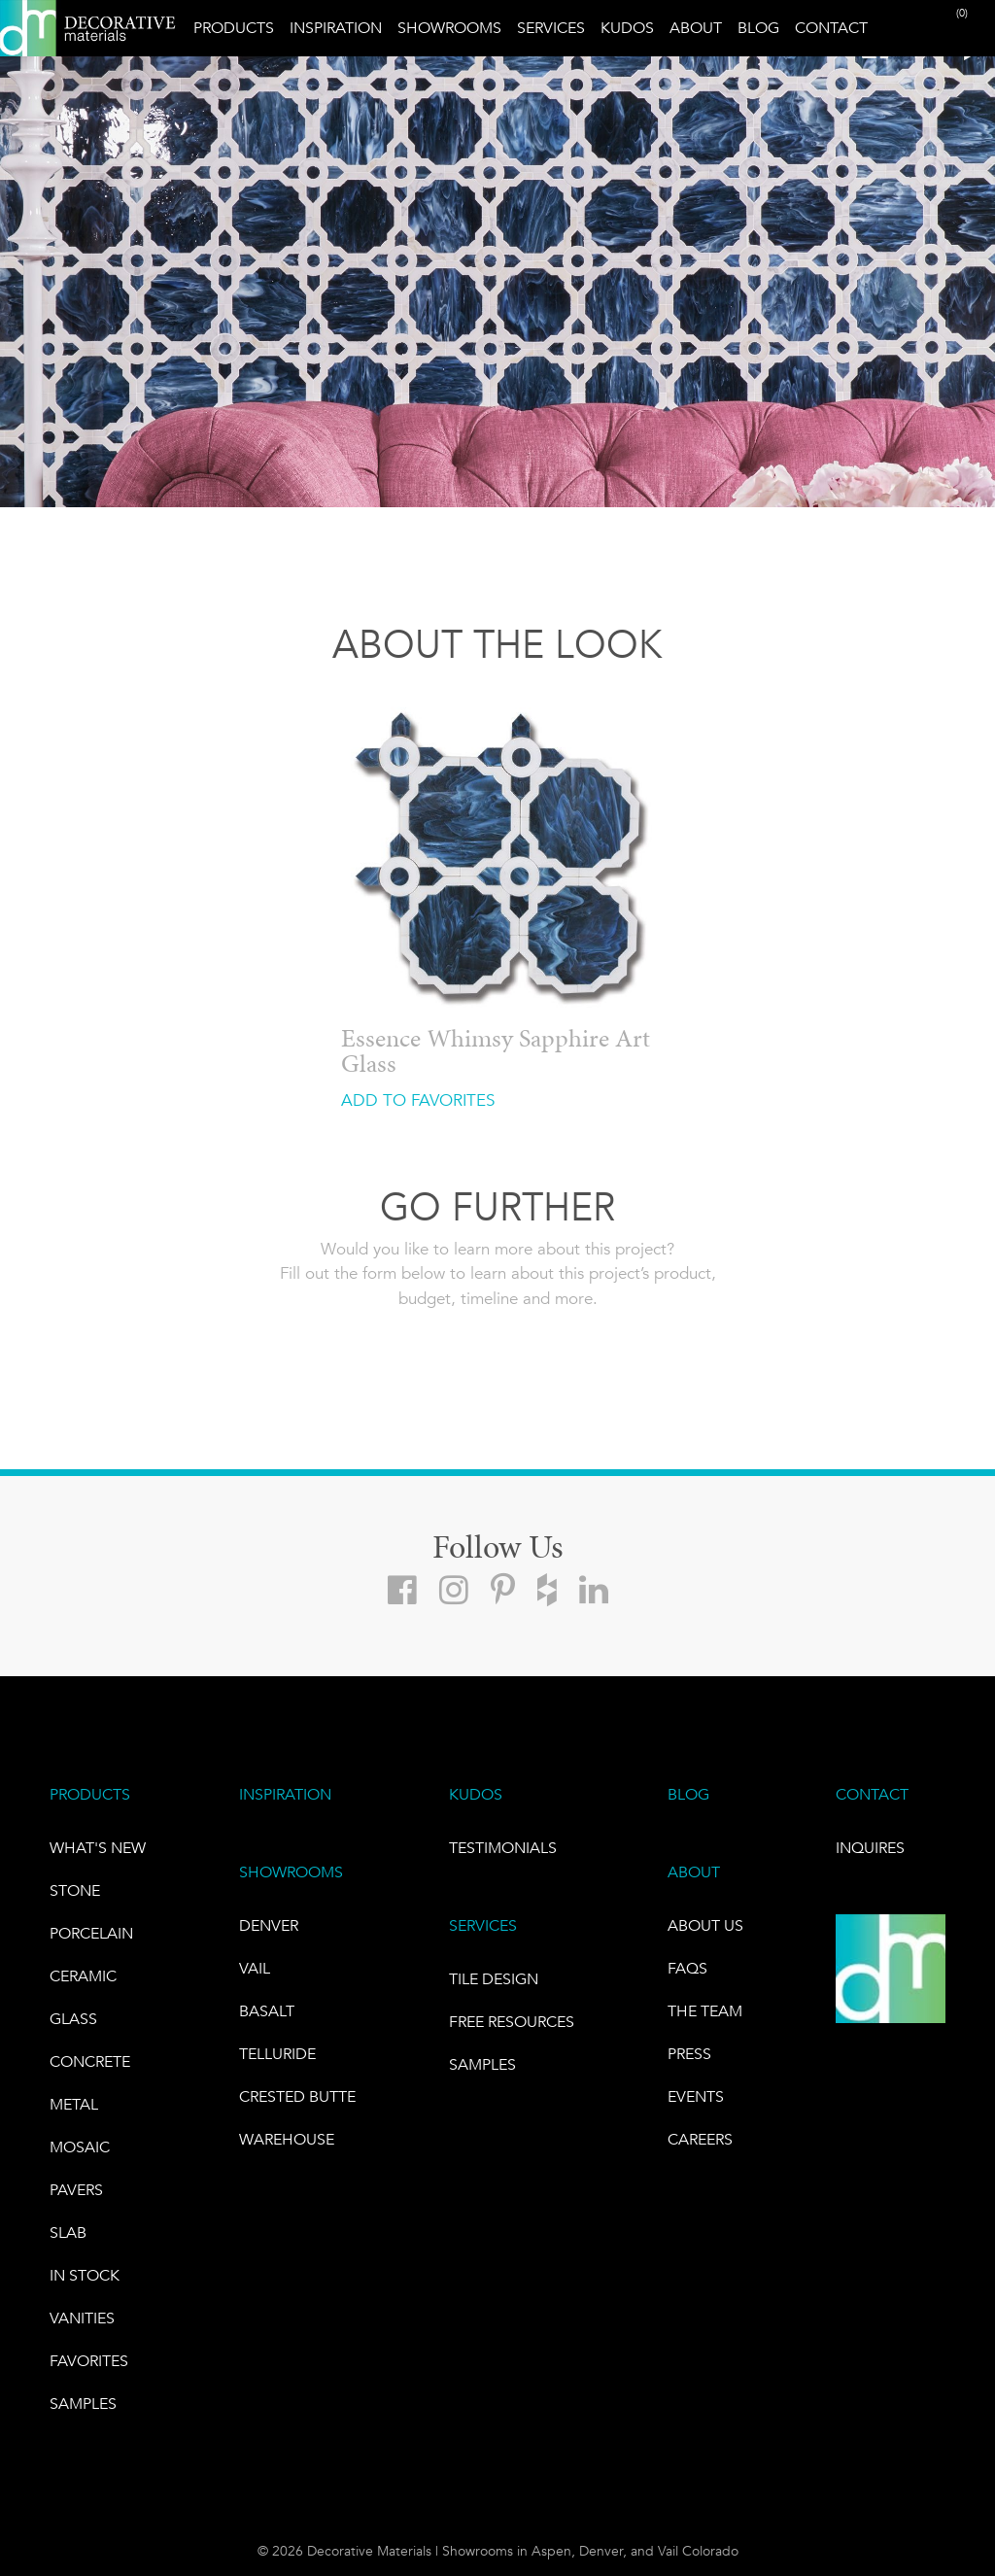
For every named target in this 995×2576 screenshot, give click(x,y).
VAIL (254, 1968)
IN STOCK (85, 2275)
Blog (758, 27)
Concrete (90, 2061)
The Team (705, 2011)
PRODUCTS (90, 1794)
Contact (831, 27)
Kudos (627, 27)
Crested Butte (297, 2096)
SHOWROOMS (291, 1872)
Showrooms (449, 27)
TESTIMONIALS (503, 1848)
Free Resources (511, 2021)
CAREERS (700, 2139)
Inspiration (336, 27)
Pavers (76, 2190)
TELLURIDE (277, 2054)
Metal (74, 2104)
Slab (68, 2232)
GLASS (73, 2019)
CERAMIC (83, 1976)
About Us (705, 1925)
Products (233, 27)
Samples (83, 2403)
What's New (98, 1848)
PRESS (689, 2054)
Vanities (82, 2318)
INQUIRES (870, 1848)
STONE (75, 1890)
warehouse (286, 2139)
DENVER (268, 1925)
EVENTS (696, 2096)
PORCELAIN (91, 1933)
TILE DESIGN (493, 1979)
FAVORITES (89, 2361)
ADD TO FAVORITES (418, 1100)
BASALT (266, 2011)
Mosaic (80, 2147)
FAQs (687, 1968)
